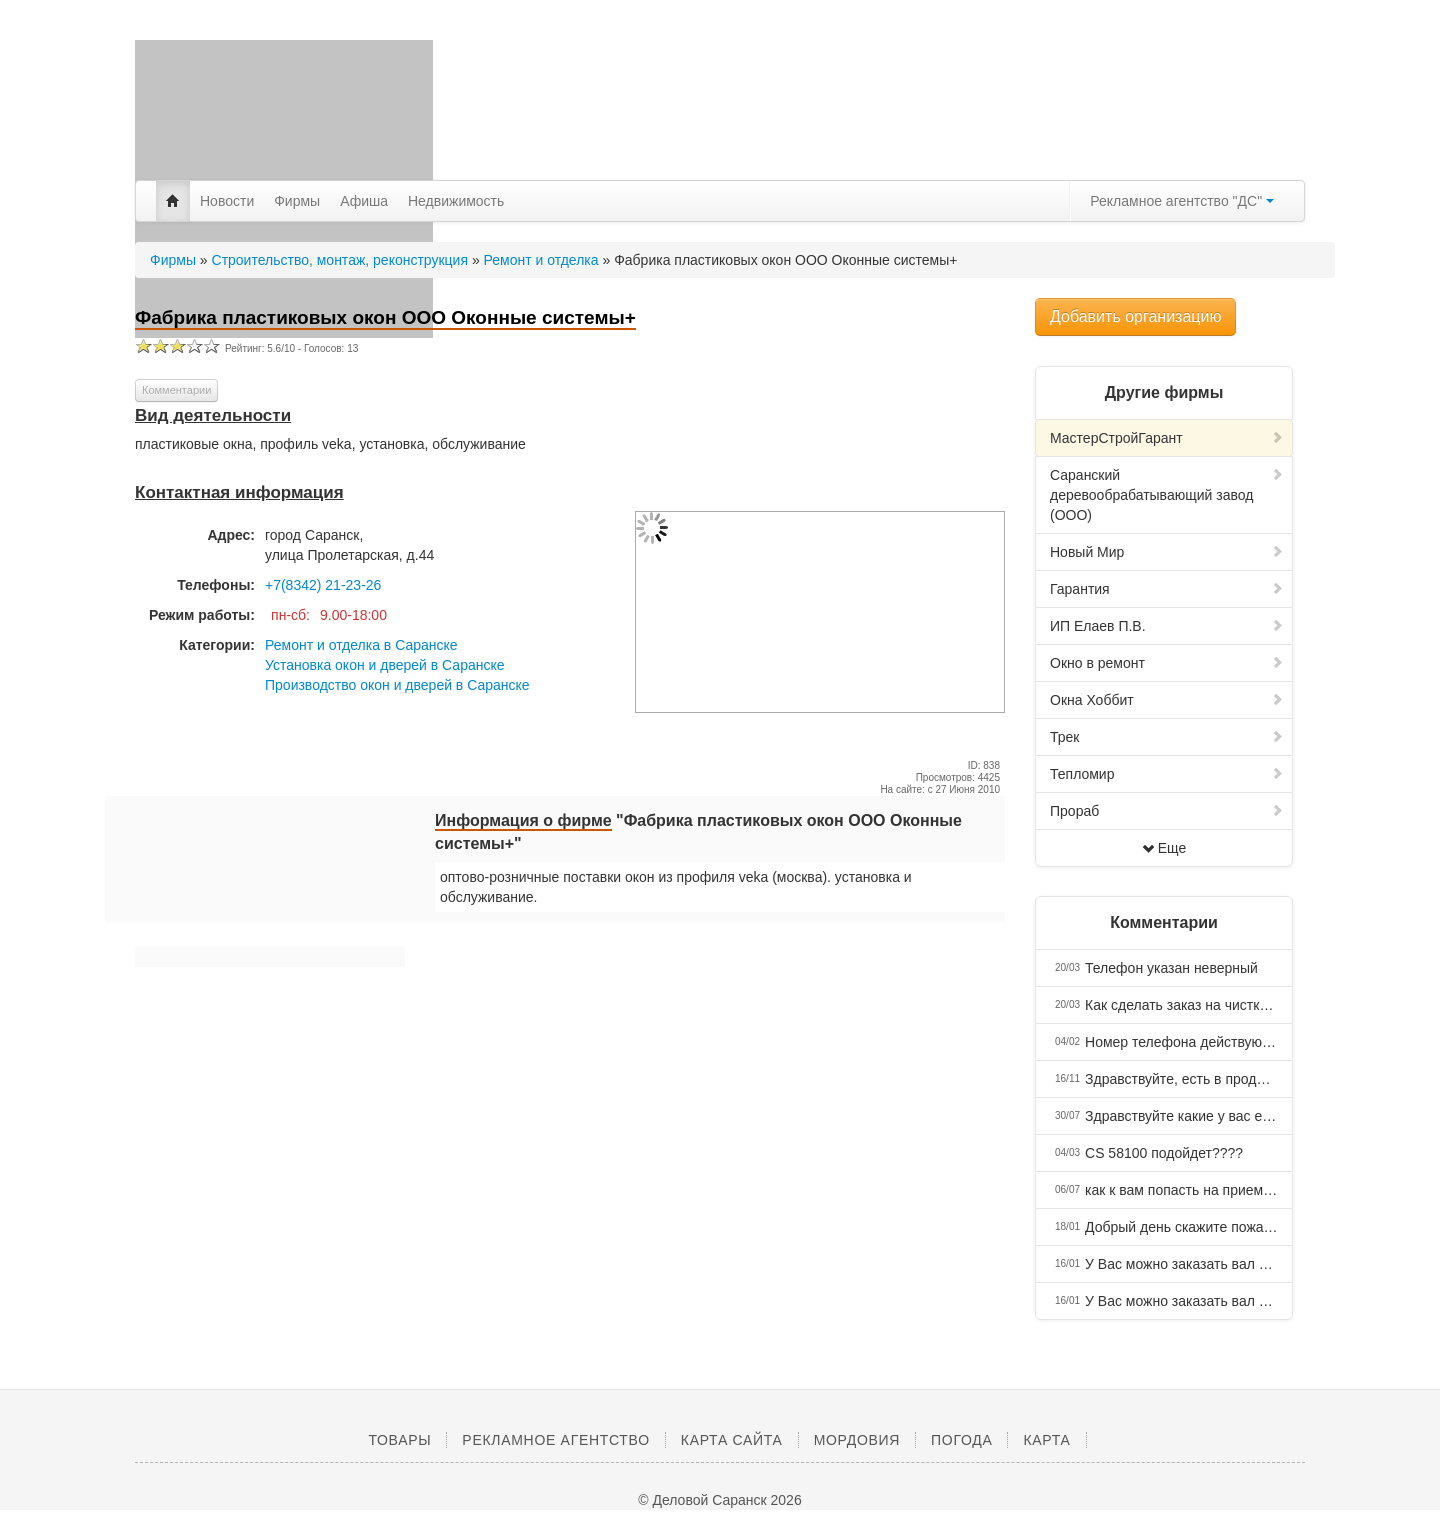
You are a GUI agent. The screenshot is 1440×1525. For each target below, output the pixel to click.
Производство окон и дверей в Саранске (397, 685)
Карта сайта (732, 1440)
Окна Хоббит (1167, 700)
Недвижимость (456, 201)
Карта (1046, 1440)
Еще (1164, 848)
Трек (1167, 737)
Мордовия (857, 1440)
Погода (961, 1440)
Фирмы (297, 201)
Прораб (1167, 811)
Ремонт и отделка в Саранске (361, 645)
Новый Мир (1167, 552)
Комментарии (176, 390)
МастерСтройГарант (1167, 438)
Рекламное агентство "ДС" (1182, 201)
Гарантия (1167, 589)
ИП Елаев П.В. (1167, 626)
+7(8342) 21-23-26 (323, 585)
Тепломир (1167, 774)
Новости (227, 201)
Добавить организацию (1135, 316)
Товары (399, 1440)
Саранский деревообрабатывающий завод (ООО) (1167, 495)
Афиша (364, 201)
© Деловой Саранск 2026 (719, 1500)
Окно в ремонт (1167, 663)
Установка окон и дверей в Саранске (385, 665)
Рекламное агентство (555, 1440)
